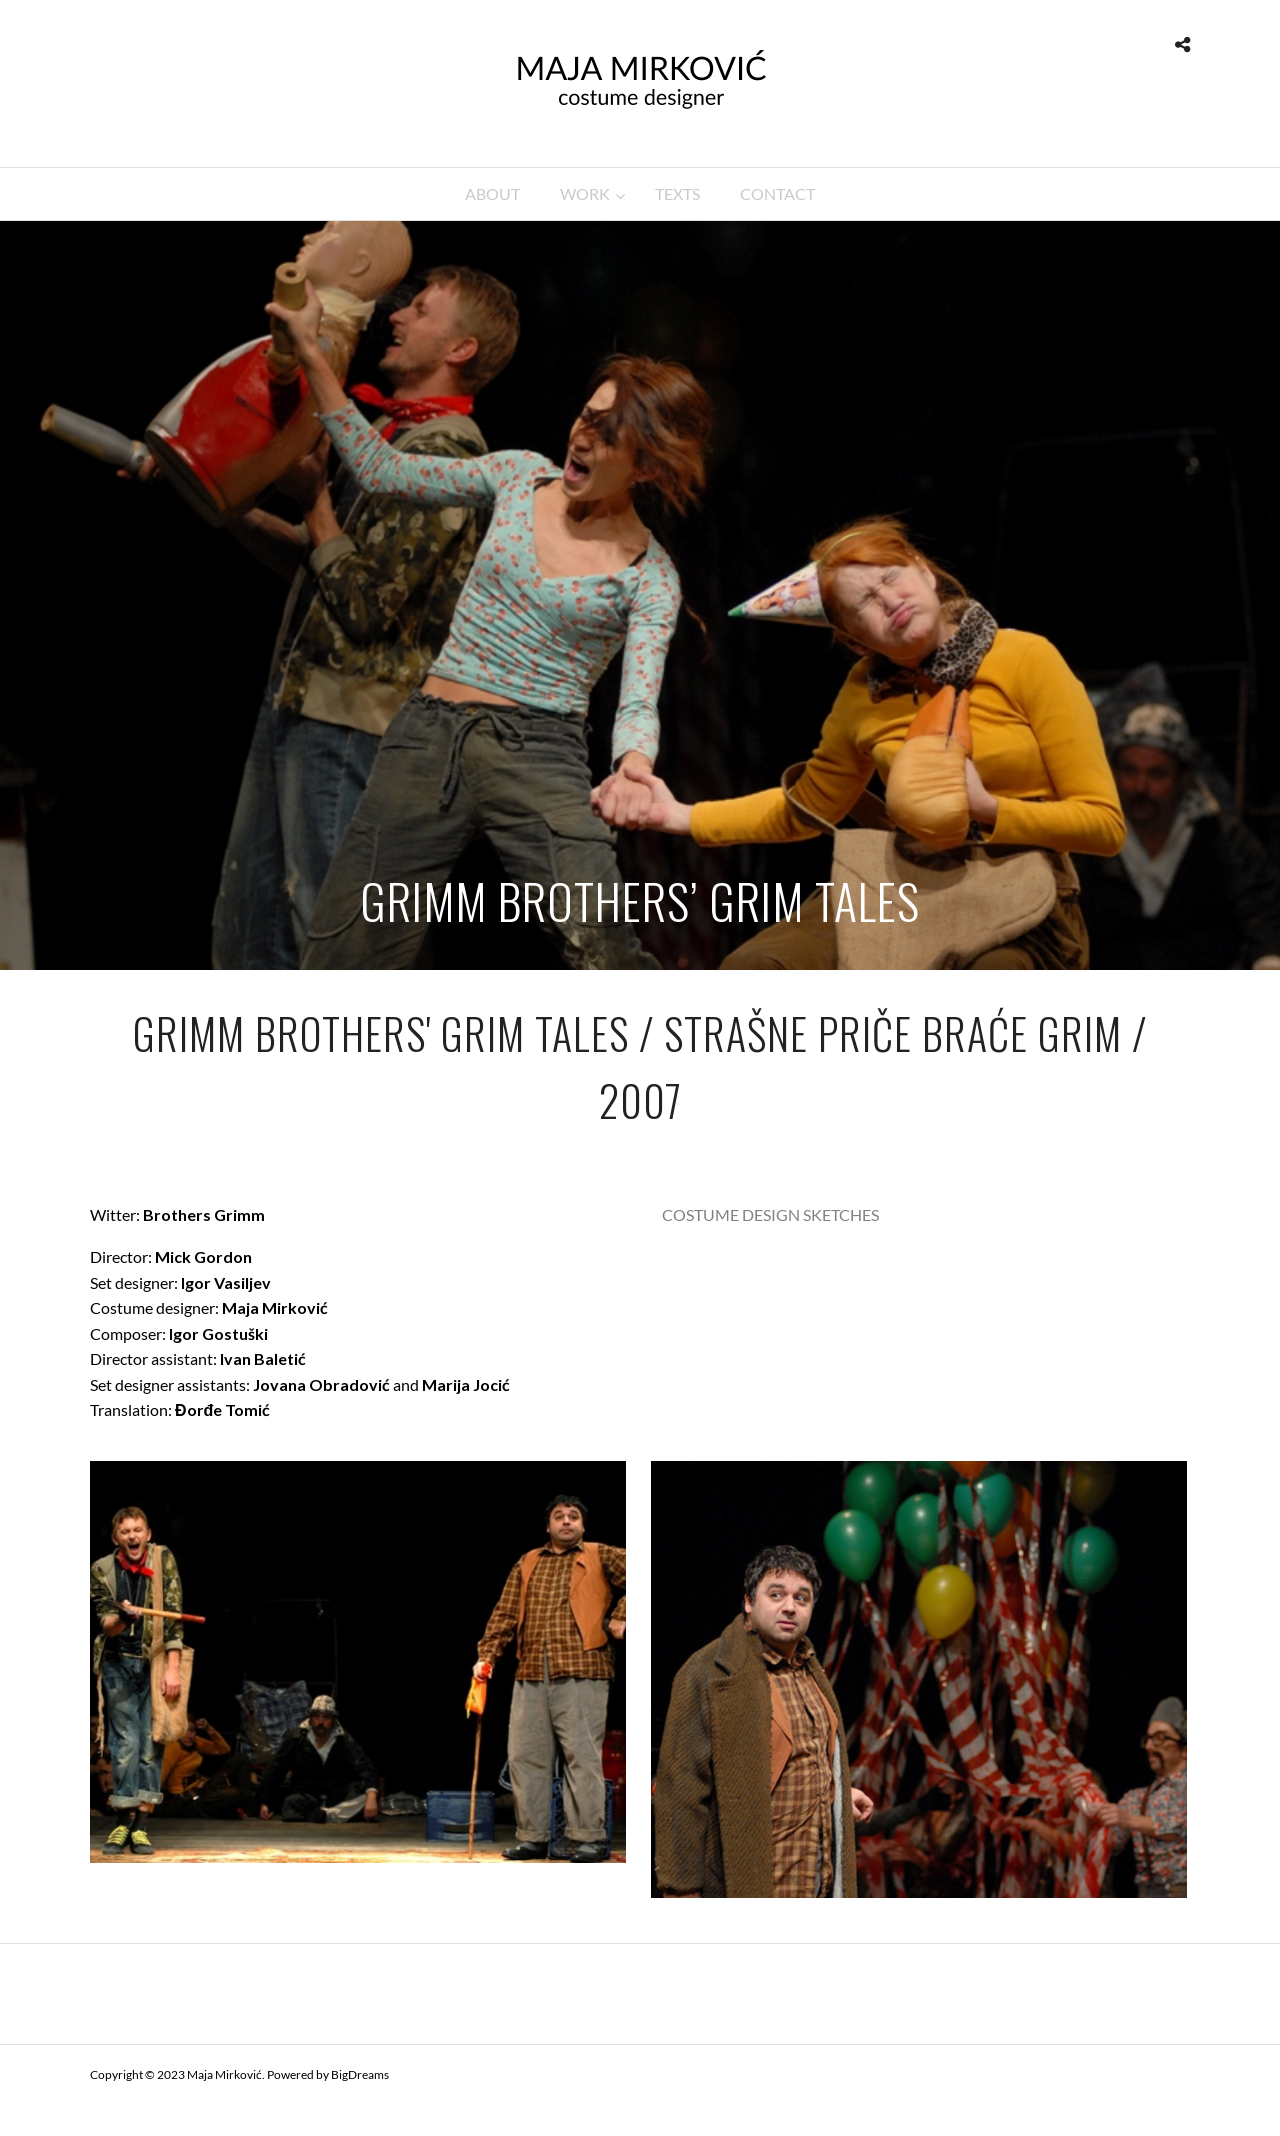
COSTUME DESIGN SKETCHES (770, 1214)
